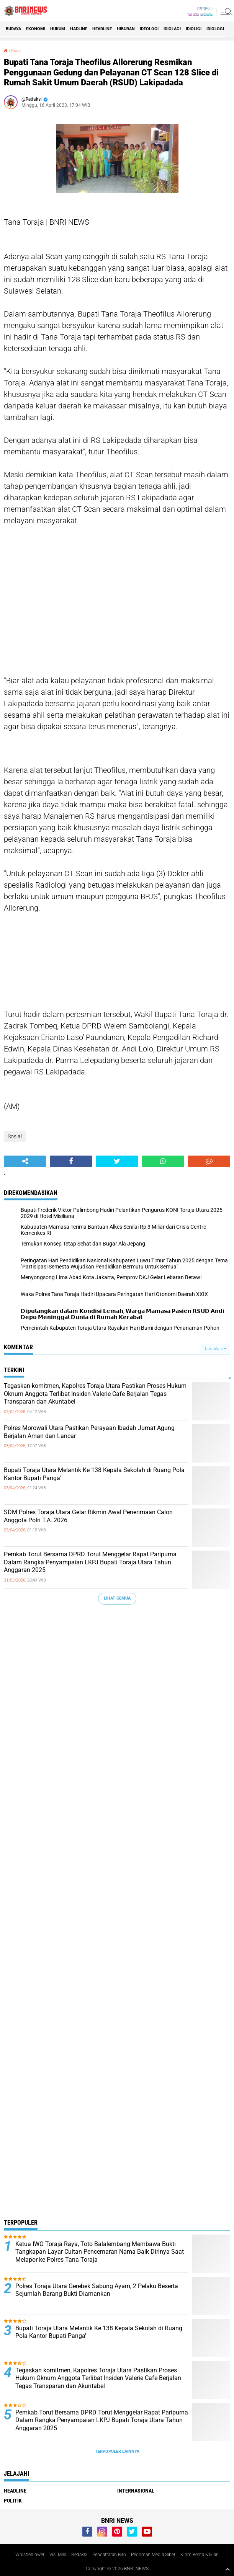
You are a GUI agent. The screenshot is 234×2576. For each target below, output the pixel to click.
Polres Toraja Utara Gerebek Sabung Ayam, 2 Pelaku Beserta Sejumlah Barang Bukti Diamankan (96, 2290)
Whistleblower (29, 2554)
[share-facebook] (71, 1161)
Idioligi (193, 28)
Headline (102, 28)
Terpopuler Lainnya (117, 2451)
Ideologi (149, 28)
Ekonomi (35, 28)
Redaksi (79, 2554)
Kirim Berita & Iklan (199, 2554)
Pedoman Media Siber (153, 2554)
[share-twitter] (117, 1161)
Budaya (13, 28)
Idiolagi (172, 28)
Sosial (16, 50)
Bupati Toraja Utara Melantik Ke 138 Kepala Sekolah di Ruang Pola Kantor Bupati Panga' (94, 1474)
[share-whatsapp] (163, 1161)
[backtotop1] (227, 2569)
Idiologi (215, 28)
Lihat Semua (117, 1598)
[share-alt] (25, 1161)
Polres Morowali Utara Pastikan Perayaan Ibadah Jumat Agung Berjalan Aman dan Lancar (89, 1432)
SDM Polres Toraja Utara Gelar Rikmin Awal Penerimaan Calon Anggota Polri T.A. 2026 (88, 1516)
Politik (13, 2501)
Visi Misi (57, 2554)
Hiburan (126, 28)
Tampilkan (215, 1348)
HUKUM (57, 28)
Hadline (78, 28)
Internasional (135, 2491)
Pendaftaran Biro (109, 2554)
